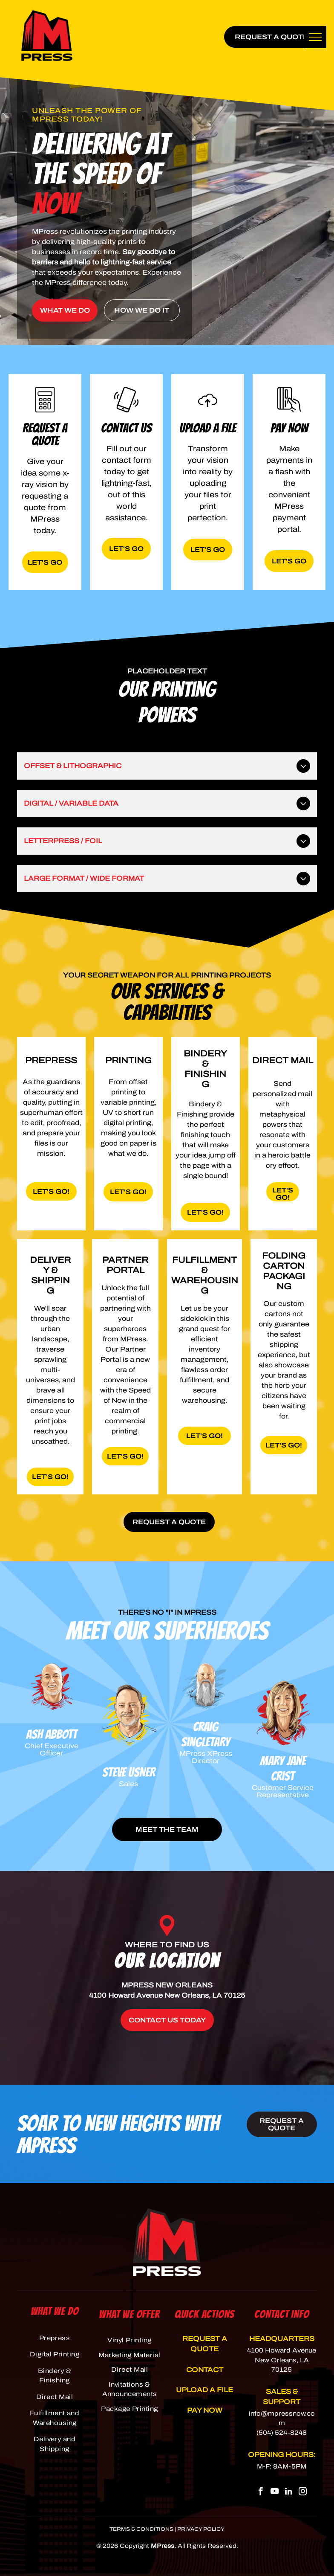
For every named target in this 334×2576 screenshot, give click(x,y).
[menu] (315, 37)
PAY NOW (204, 2410)
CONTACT (204, 2369)
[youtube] (274, 2492)
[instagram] (303, 2492)
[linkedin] (288, 2492)
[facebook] (260, 2492)
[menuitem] (54, 2338)
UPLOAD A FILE (204, 2389)
